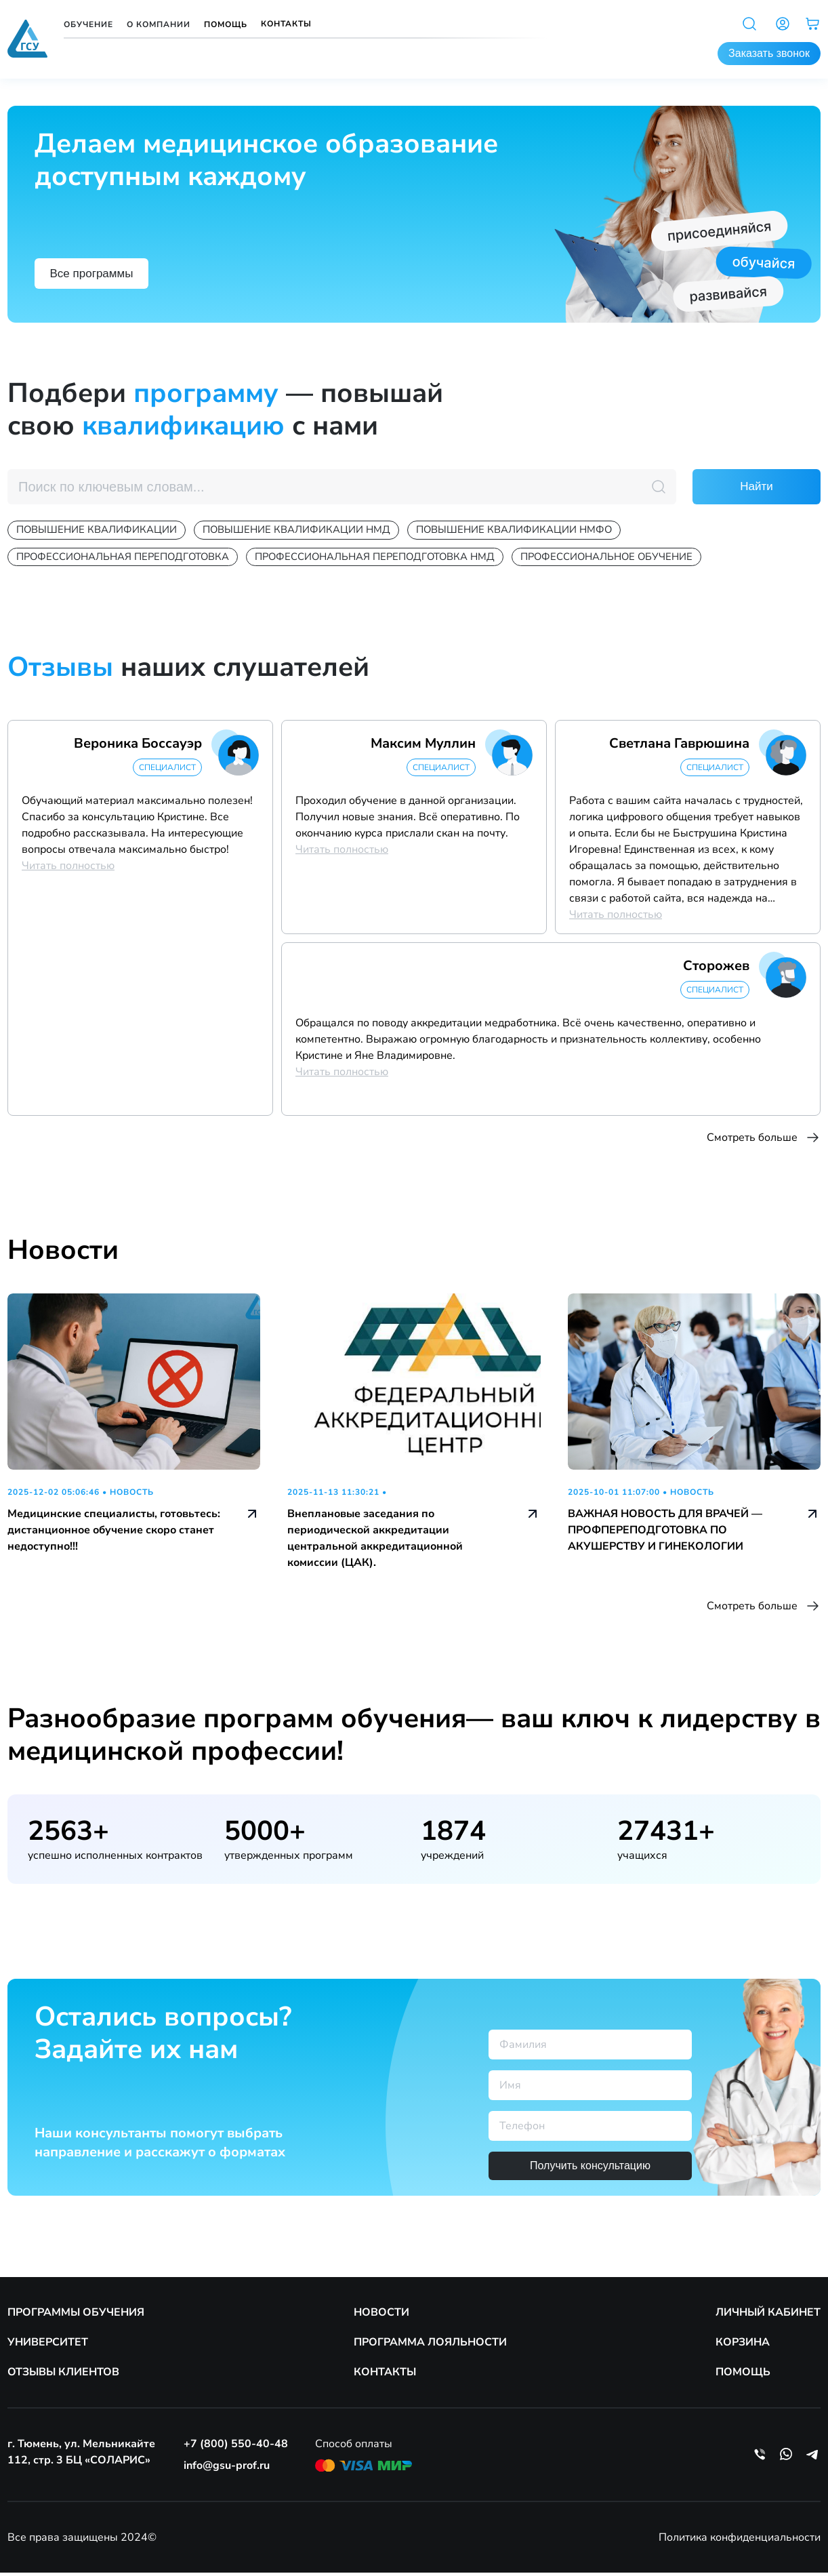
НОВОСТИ (381, 2315)
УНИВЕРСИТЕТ (47, 2345)
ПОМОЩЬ (743, 2375)
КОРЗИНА (743, 2345)
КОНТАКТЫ (385, 2375)
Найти (756, 486)
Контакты (286, 23)
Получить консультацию (590, 2169)
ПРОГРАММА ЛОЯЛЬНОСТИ (430, 2345)
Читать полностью (68, 869)
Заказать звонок (769, 53)
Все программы (100, 271)
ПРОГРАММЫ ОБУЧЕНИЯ (75, 2315)
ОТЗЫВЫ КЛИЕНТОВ (63, 2375)
